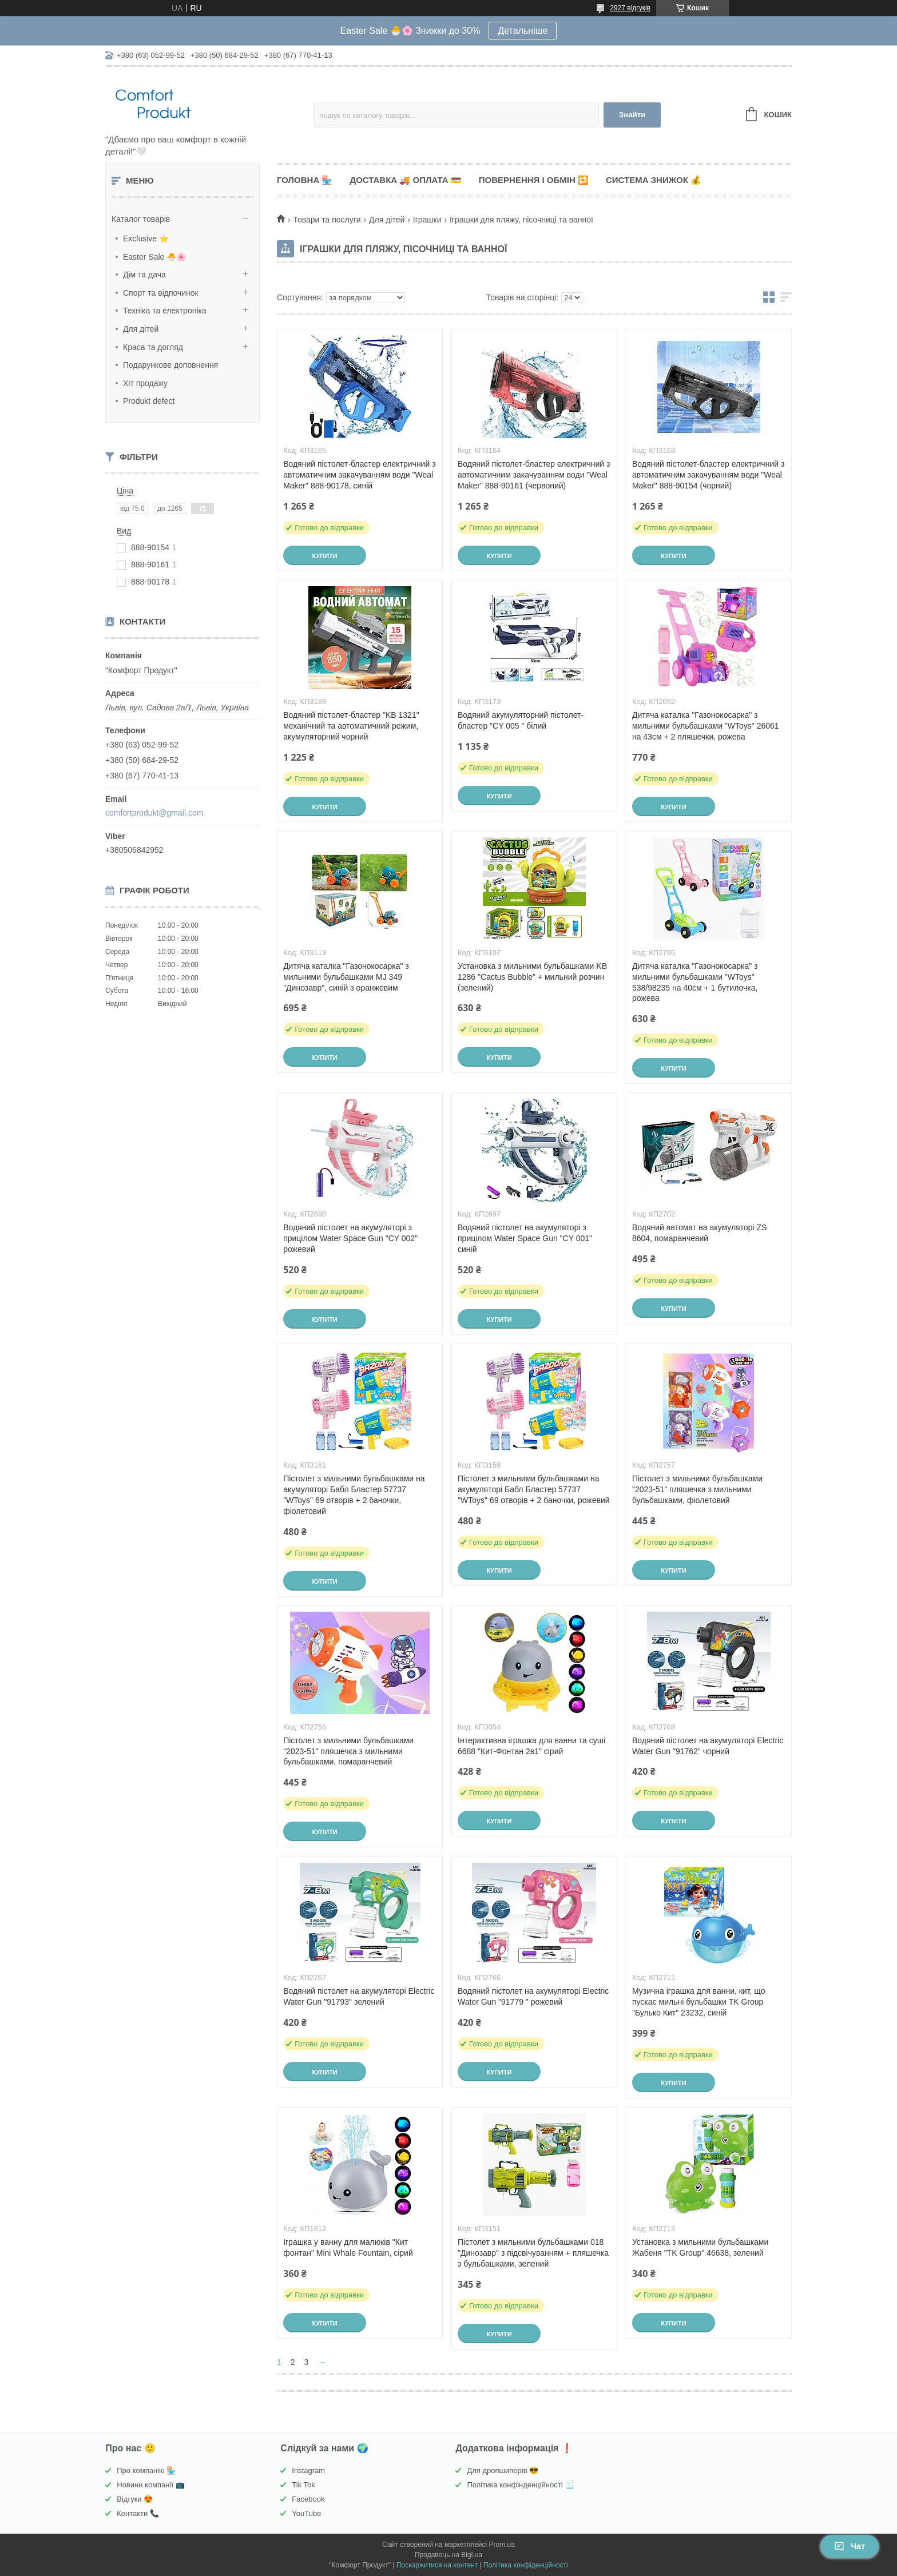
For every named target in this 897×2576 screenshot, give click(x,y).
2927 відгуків (630, 8)
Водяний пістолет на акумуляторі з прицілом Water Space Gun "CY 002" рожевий (350, 1238)
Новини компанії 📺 (150, 2484)
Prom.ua (502, 2545)
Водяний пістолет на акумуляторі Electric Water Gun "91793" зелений (358, 1996)
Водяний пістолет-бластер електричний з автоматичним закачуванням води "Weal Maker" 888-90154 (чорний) (708, 474)
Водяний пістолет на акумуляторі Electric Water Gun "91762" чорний (707, 1746)
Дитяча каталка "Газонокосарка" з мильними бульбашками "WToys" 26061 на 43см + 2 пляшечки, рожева (705, 725)
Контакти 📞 (138, 2513)
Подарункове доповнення (170, 364)
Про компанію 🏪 (146, 2470)
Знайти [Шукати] (632, 114)
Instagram (308, 2470)
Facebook (308, 2499)
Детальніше (522, 30)
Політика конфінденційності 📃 (520, 2484)
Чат (849, 2546)
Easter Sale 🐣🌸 (154, 256)
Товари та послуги (326, 219)
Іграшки (427, 219)
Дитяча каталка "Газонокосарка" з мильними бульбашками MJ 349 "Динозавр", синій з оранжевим (346, 976)
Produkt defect (148, 401)
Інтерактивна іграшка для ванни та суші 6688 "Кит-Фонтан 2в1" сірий (531, 1746)
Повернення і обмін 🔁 (534, 180)
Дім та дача (144, 274)
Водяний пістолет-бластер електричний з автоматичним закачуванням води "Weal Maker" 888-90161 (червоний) (534, 474)
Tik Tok (303, 2484)
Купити (324, 555)
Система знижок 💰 (653, 180)
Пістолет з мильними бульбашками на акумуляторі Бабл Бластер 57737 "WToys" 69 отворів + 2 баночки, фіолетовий (353, 1495)
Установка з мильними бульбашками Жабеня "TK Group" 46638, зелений (700, 2247)
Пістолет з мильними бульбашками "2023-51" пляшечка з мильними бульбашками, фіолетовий (697, 1489)
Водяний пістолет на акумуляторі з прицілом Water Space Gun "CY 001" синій (525, 1238)
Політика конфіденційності (525, 2565)
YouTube (306, 2513)
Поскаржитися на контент (437, 2565)
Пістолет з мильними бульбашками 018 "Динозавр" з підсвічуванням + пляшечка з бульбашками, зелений (533, 2252)
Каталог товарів (141, 219)
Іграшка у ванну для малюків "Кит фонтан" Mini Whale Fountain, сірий (348, 2247)
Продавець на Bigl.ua (448, 2555)
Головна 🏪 (304, 180)
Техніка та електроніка (165, 310)
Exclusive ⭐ (146, 238)
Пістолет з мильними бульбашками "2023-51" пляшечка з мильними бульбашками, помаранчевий (348, 1751)
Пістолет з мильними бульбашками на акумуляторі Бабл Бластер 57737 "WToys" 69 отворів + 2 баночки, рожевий (534, 1489)
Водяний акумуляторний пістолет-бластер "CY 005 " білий (521, 720)
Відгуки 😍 (135, 2499)
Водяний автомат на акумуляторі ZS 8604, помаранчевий (699, 1233)
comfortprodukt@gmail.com (154, 812)
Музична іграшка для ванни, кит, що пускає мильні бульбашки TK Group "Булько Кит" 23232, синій (698, 2001)
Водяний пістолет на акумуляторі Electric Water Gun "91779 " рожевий (533, 1996)
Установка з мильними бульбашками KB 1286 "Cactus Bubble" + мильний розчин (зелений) (532, 976)
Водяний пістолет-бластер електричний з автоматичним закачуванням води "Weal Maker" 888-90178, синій (359, 474)
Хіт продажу (145, 383)
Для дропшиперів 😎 (502, 2470)
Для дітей (140, 328)
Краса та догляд (153, 347)
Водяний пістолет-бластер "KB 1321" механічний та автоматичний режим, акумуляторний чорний (351, 725)
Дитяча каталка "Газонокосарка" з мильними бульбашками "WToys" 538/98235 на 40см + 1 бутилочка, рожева (695, 982)
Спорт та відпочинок (161, 292)
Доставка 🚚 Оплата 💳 (405, 180)
